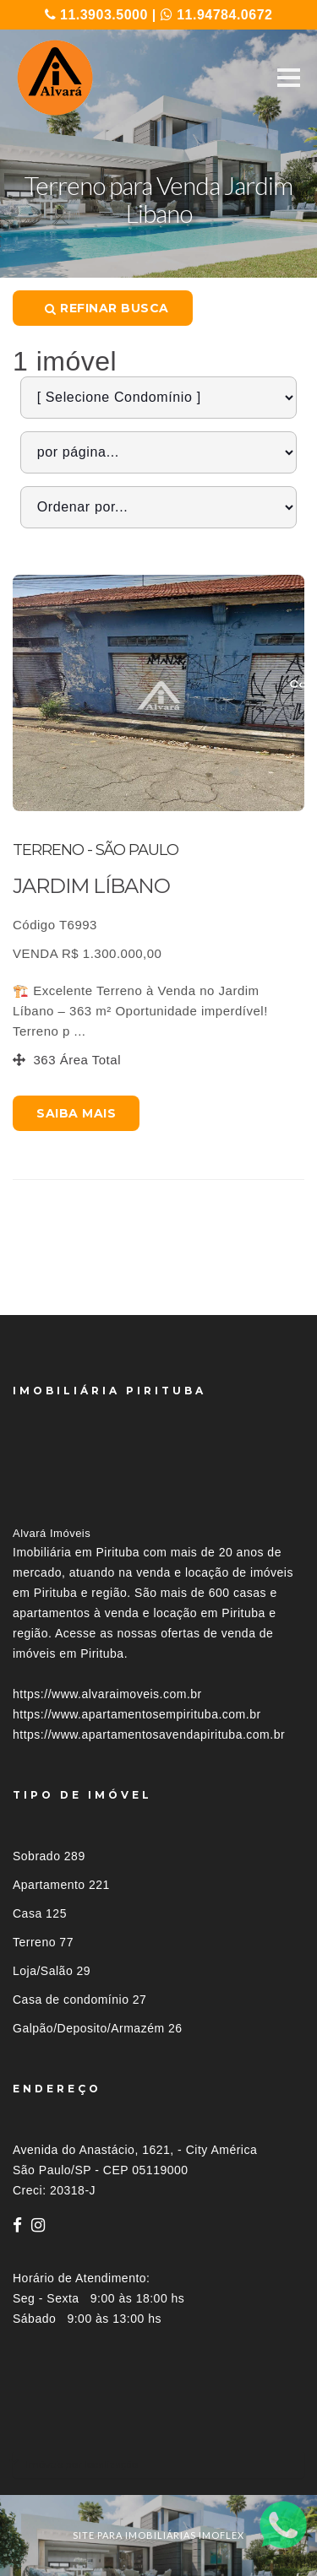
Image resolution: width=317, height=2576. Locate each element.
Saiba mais (76, 1113)
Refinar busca (107, 308)
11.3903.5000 (96, 15)
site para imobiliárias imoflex (158, 2535)
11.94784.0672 (217, 15)
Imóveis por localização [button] (81, 2464)
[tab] (158, 2464)
